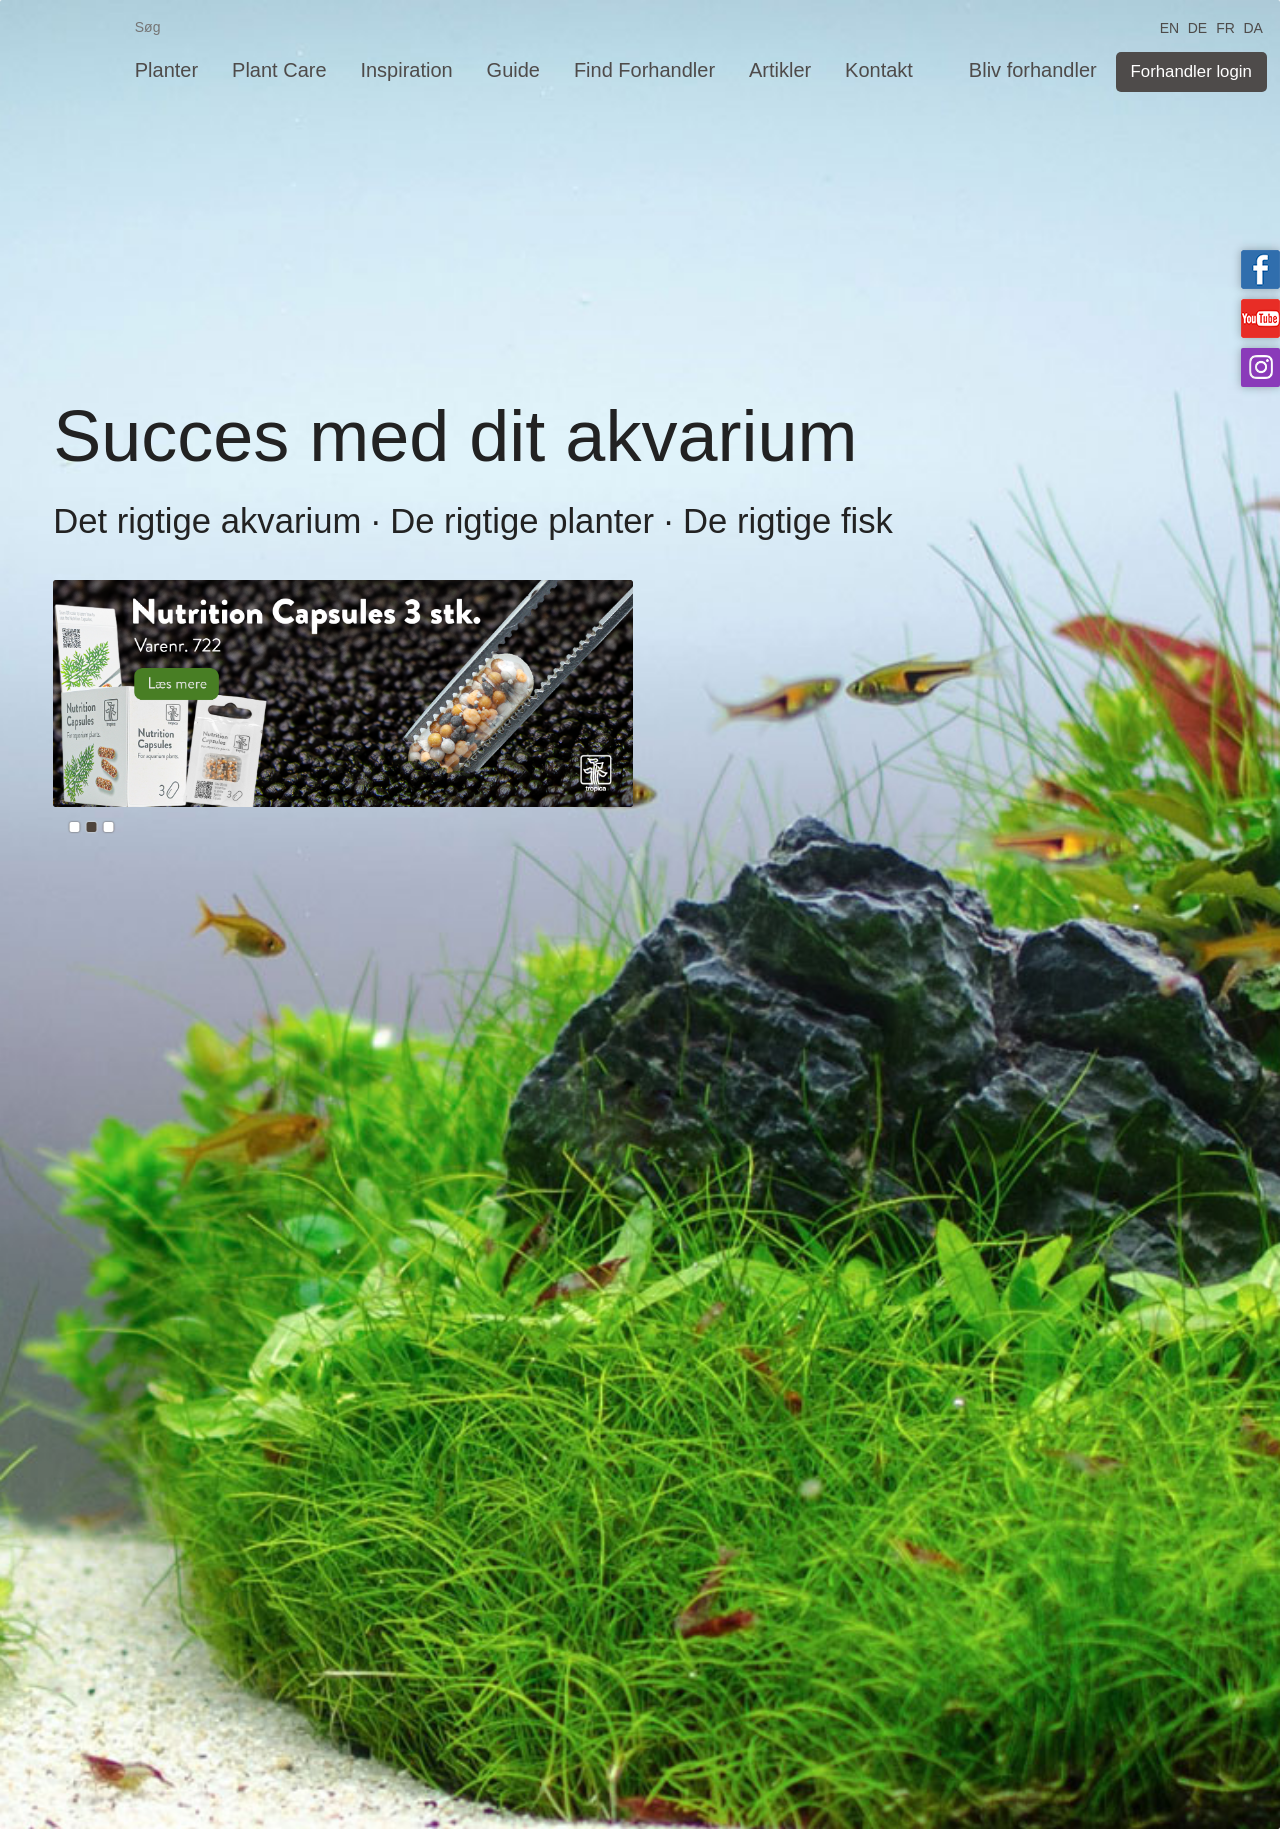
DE (1197, 26)
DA (1252, 26)
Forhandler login (1191, 71)
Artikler (780, 70)
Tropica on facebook (1260, 269)
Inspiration (406, 70)
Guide (513, 70)
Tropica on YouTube (1260, 318)
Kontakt (879, 70)
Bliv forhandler (1033, 70)
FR (1225, 26)
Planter (166, 70)
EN (1169, 26)
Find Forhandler (644, 70)
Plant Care (279, 70)
